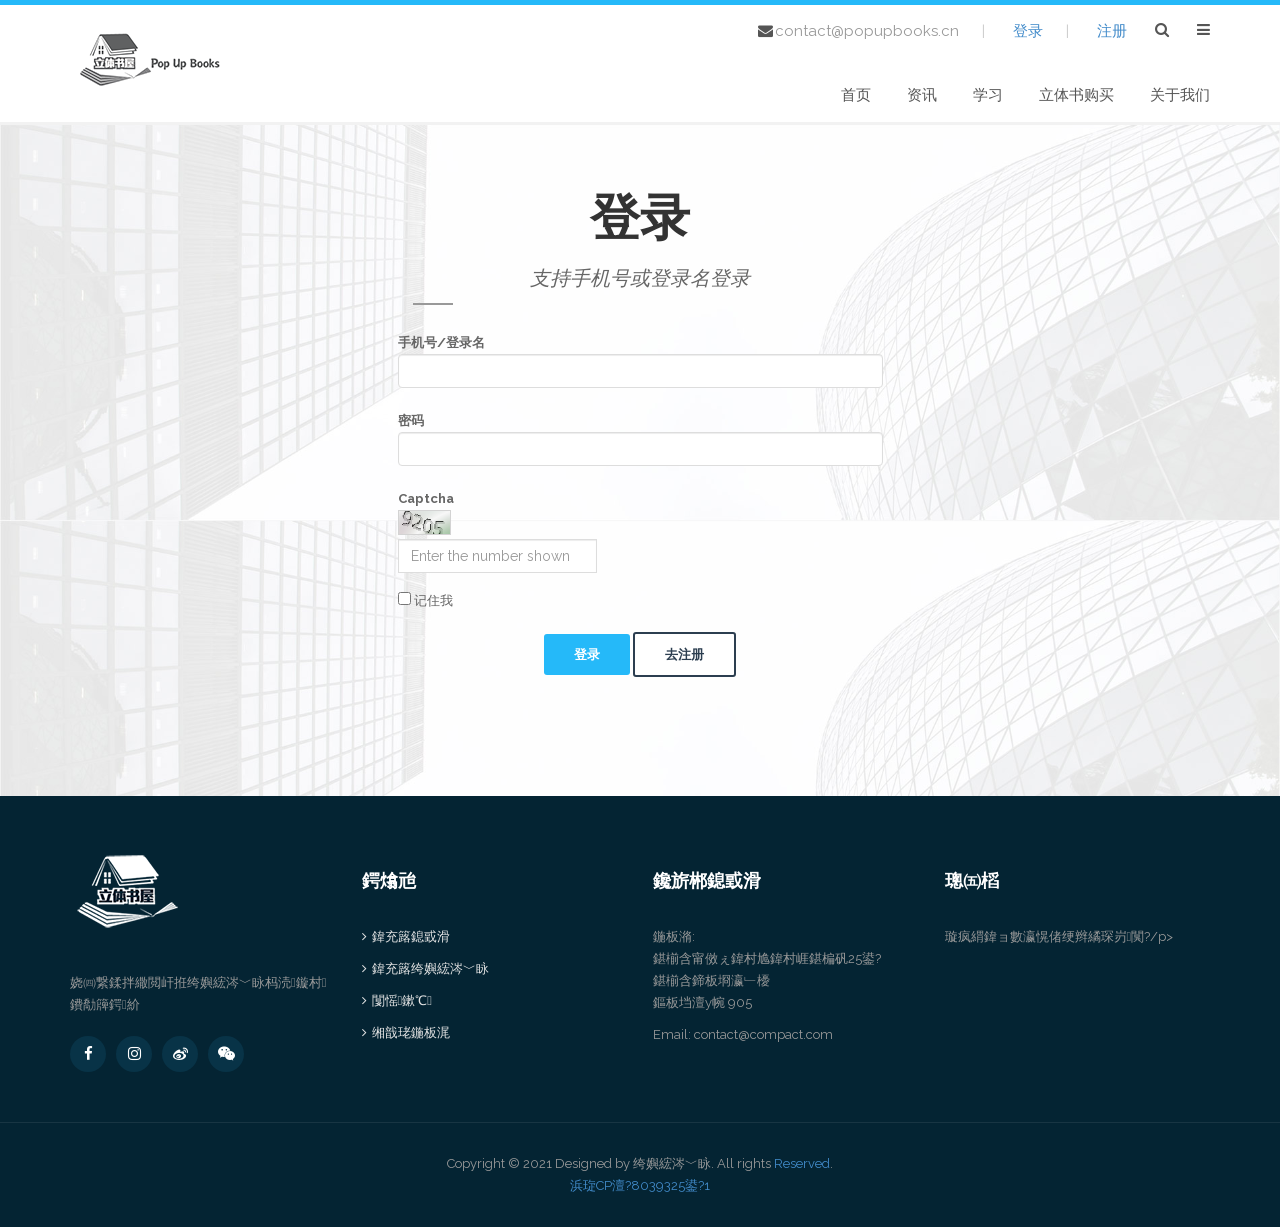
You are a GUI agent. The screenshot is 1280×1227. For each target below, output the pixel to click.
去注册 (684, 654)
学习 (988, 95)
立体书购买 (1076, 95)
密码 (411, 420)
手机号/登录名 (441, 342)
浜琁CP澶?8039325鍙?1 (640, 1185)
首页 (856, 95)
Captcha (426, 498)
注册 (1112, 31)
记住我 (425, 600)
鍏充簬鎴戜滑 (411, 936)
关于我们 (1180, 95)
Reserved (802, 1163)
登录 (1028, 31)
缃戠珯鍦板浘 (411, 1032)
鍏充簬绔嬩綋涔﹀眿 (430, 968)
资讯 (922, 95)
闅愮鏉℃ (402, 1000)
